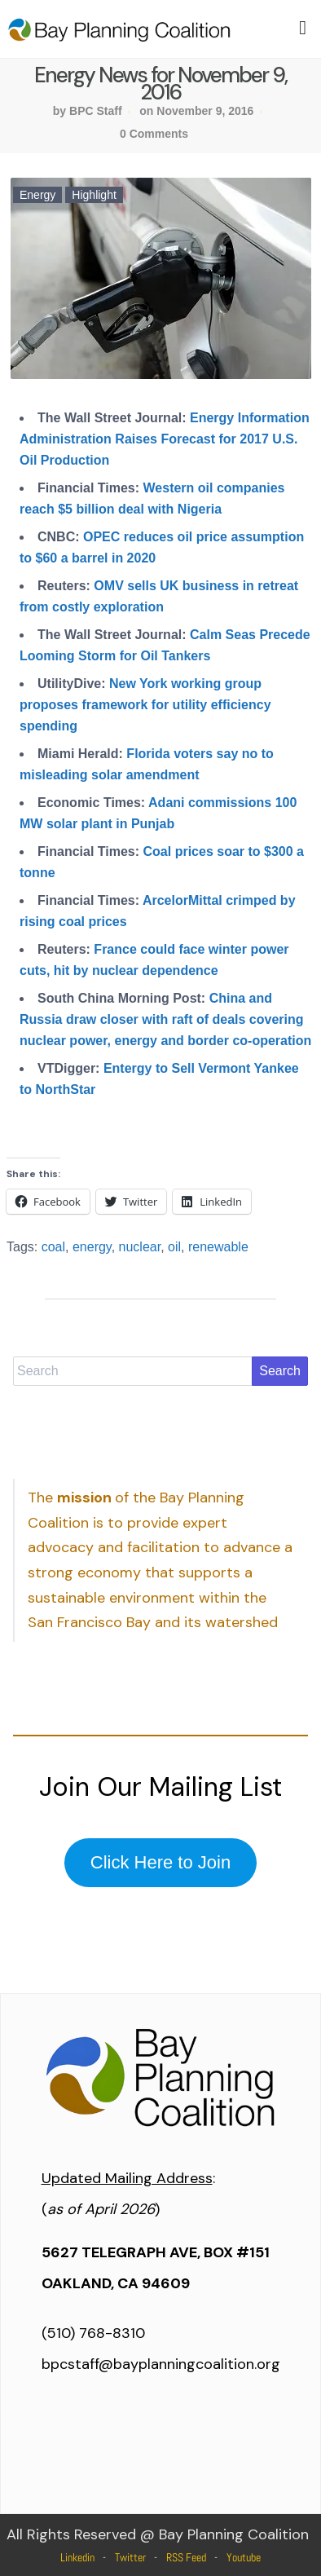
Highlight (94, 194)
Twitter (130, 2557)
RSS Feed (186, 2557)
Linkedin (77, 2557)
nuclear (140, 1247)
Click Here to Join (160, 1862)
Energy (37, 194)
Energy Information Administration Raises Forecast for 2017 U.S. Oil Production (165, 439)
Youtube (243, 2557)
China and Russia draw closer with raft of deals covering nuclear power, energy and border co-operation (165, 1019)
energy (92, 1247)
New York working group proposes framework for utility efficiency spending (145, 705)
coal (53, 1247)
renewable (218, 1247)
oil (174, 1247)
